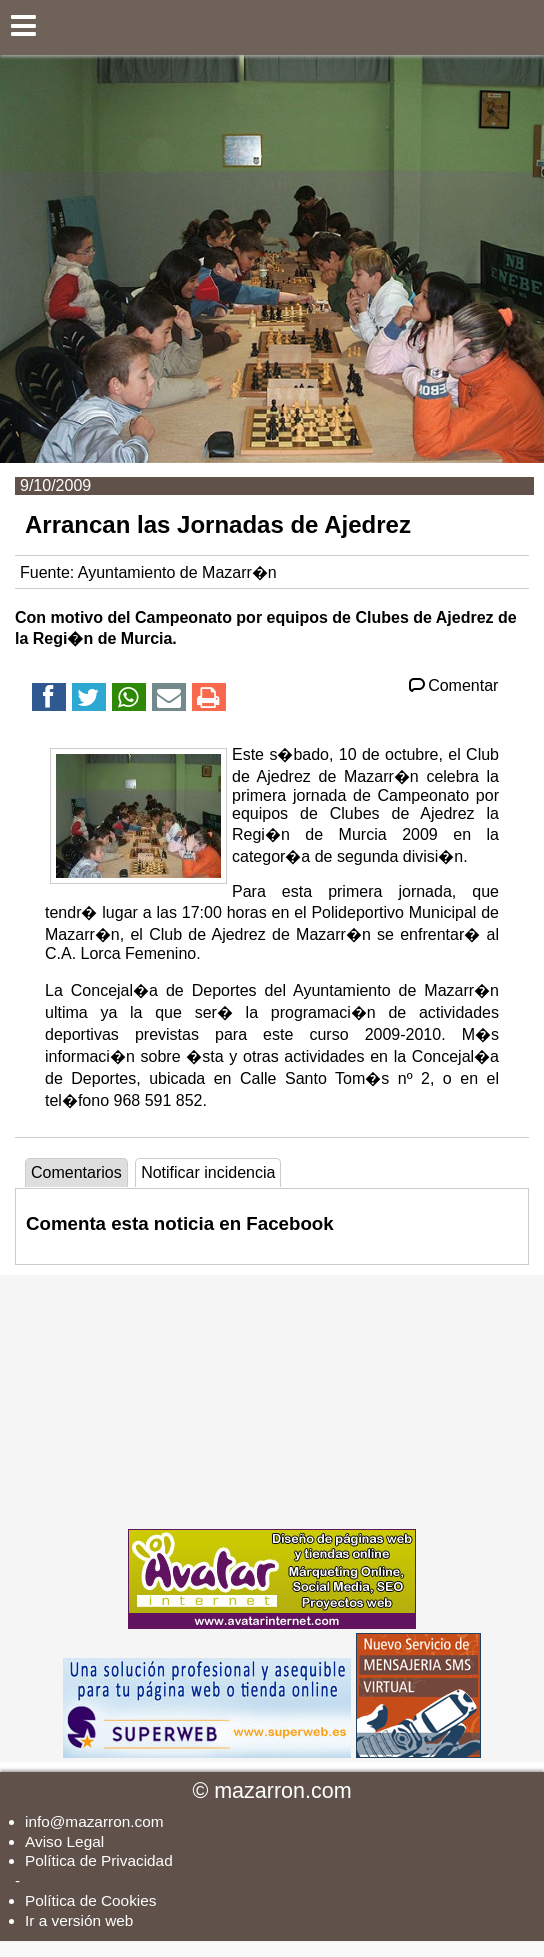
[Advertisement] (272, 1400)
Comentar (452, 685)
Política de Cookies (90, 1900)
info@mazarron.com (94, 1821)
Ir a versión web (79, 1920)
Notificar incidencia (208, 1172)
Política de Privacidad (99, 1860)
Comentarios (76, 1172)
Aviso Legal (64, 1841)
